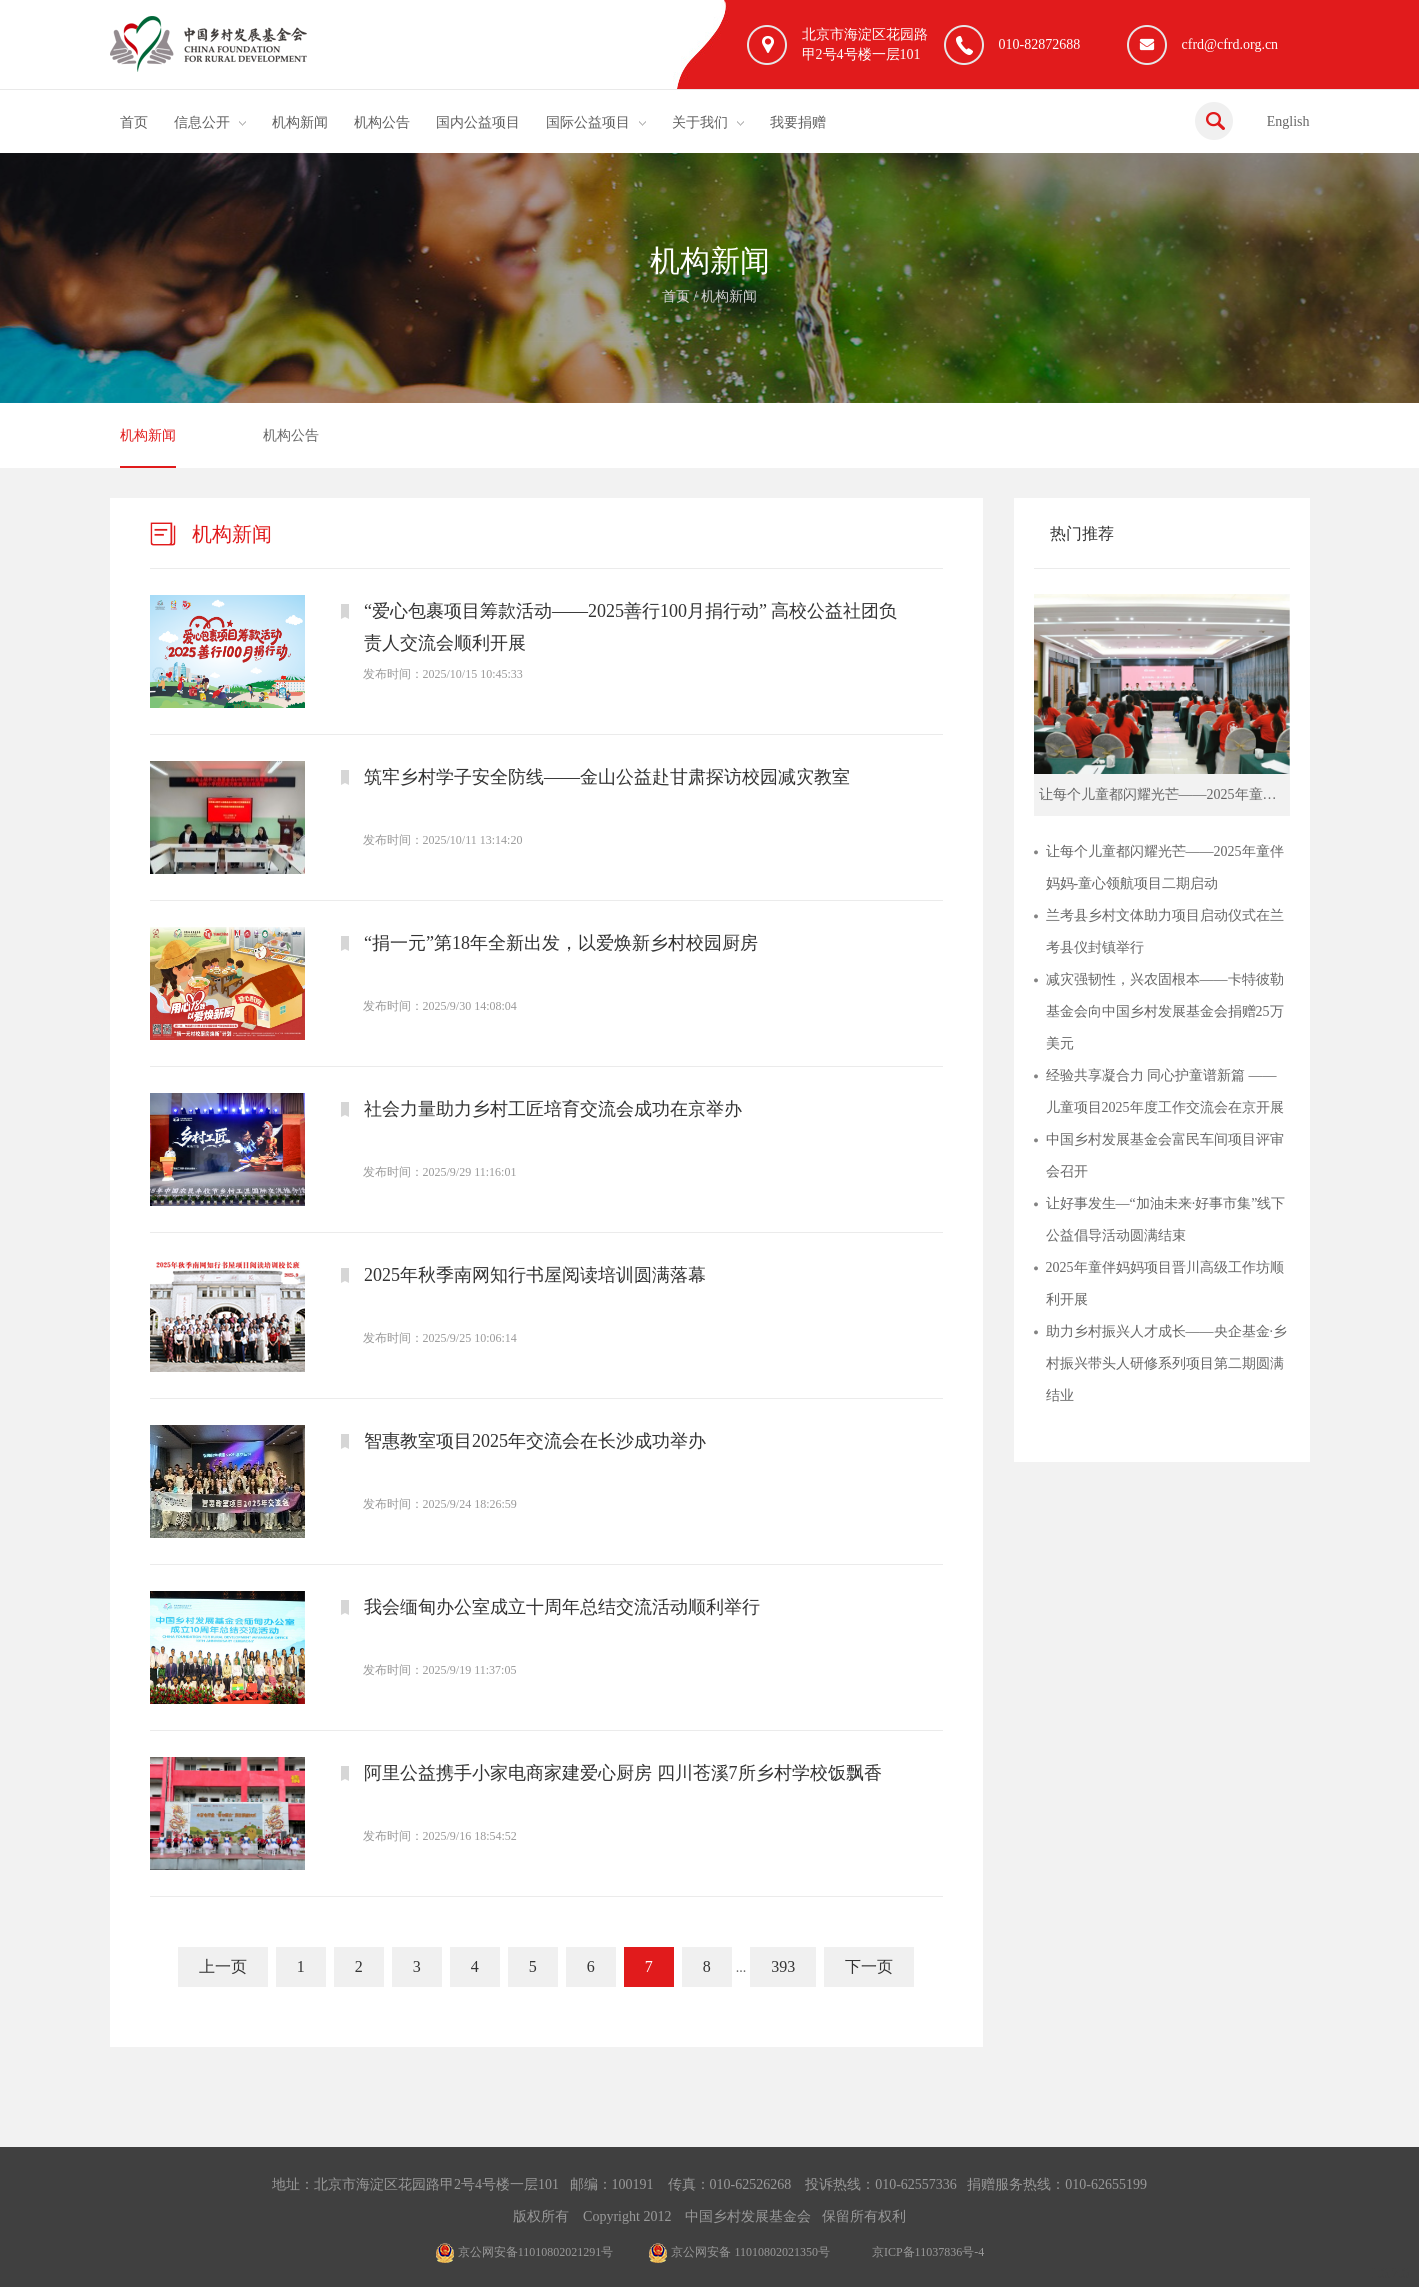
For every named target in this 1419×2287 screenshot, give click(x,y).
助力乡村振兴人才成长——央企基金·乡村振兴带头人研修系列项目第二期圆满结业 (1167, 1363)
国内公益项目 (478, 122)
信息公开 (202, 122)
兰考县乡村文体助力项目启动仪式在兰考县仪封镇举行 (1165, 931)
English (1288, 121)
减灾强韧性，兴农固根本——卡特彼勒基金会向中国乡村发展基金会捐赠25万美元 (1165, 1011)
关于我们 (700, 122)
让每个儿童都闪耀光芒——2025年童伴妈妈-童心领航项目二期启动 (1165, 867)
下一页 (869, 1966)
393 (783, 1966)
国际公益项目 (588, 122)
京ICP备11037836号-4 (928, 2252)
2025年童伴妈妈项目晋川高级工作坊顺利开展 (1165, 1283)
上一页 (223, 1966)
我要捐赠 (798, 122)
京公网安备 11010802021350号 (739, 2252)
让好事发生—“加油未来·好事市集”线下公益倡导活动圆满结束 (1166, 1219)
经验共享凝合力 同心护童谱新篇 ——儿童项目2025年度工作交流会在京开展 (1165, 1091)
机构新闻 (300, 122)
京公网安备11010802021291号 (524, 2252)
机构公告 (382, 122)
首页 (134, 122)
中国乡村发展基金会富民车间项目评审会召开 (1165, 1155)
